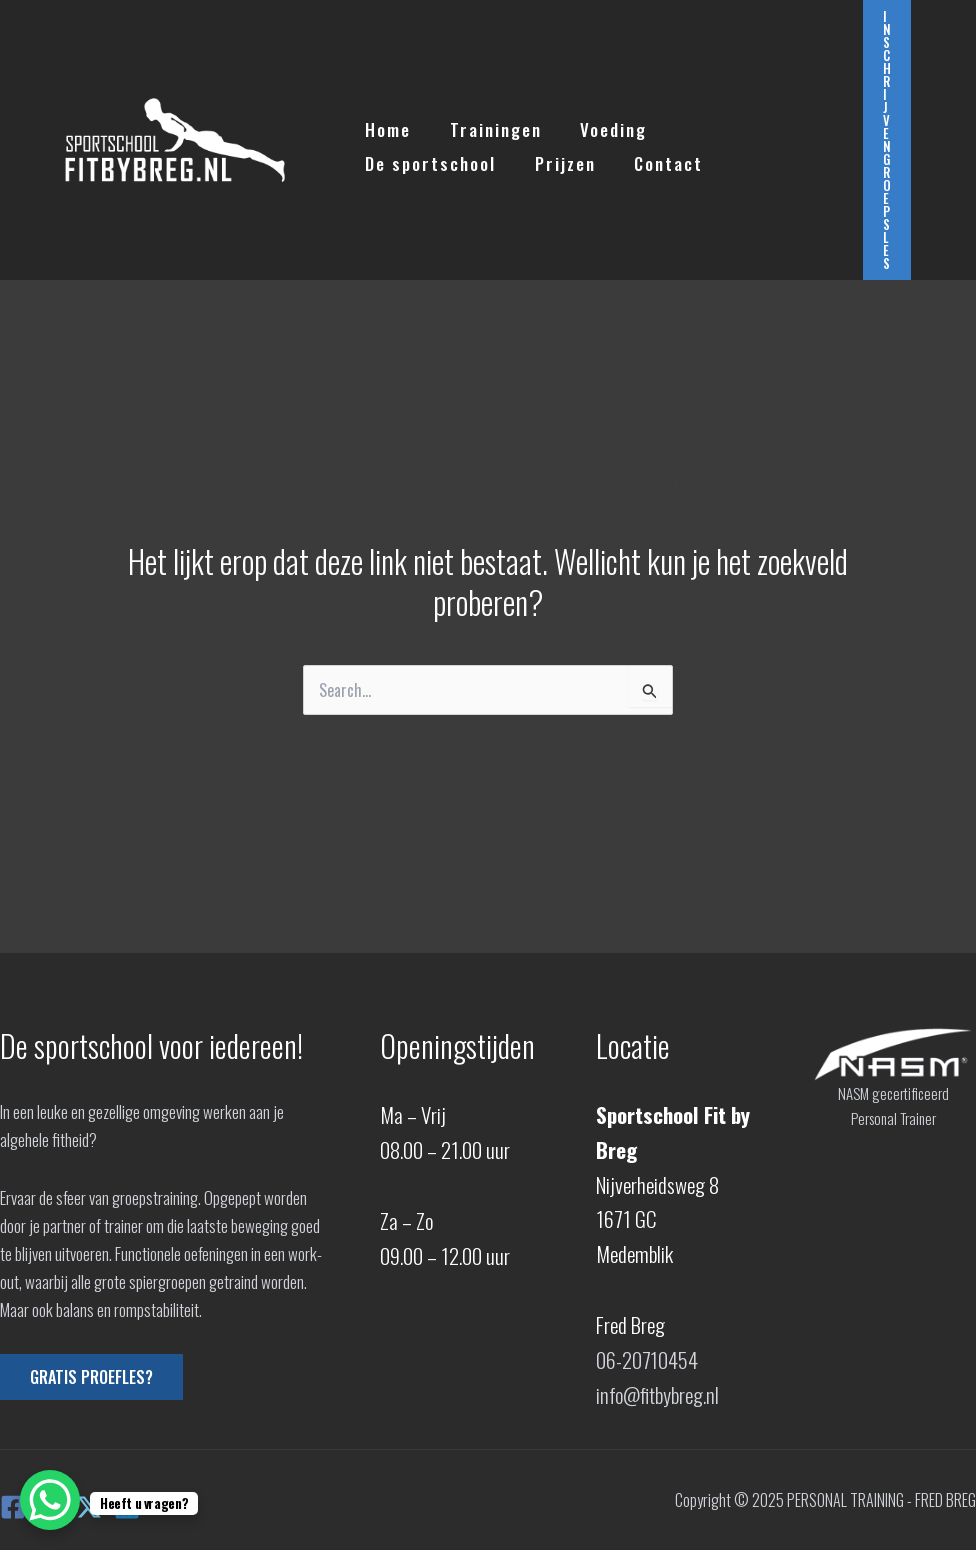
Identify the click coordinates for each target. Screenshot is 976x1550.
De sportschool (735, 123)
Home (386, 123)
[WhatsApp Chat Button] (50, 1500)
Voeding (602, 123)
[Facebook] (13, 1507)
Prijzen (393, 157)
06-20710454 (647, 1359)
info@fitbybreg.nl (658, 1394)
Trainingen (489, 123)
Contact (492, 157)
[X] (89, 1507)
